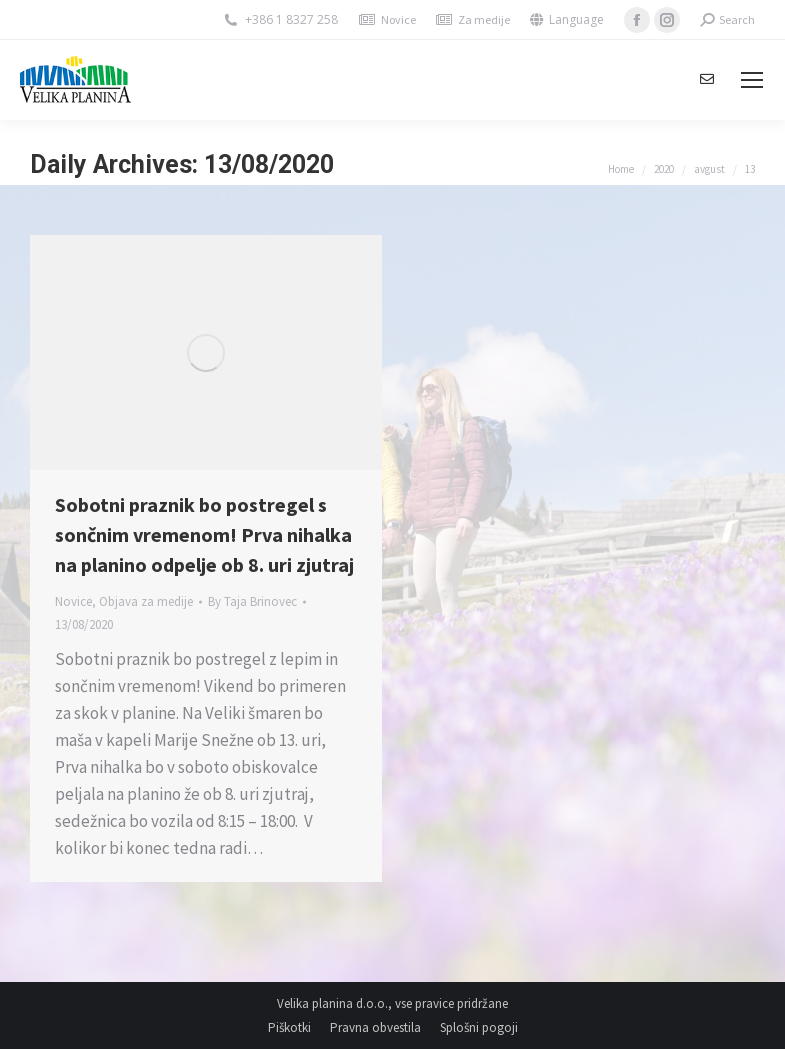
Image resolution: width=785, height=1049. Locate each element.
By (252, 601)
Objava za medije (146, 601)
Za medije (484, 19)
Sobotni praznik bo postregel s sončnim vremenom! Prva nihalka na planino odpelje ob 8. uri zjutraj (204, 534)
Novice (398, 19)
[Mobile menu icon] (752, 80)
